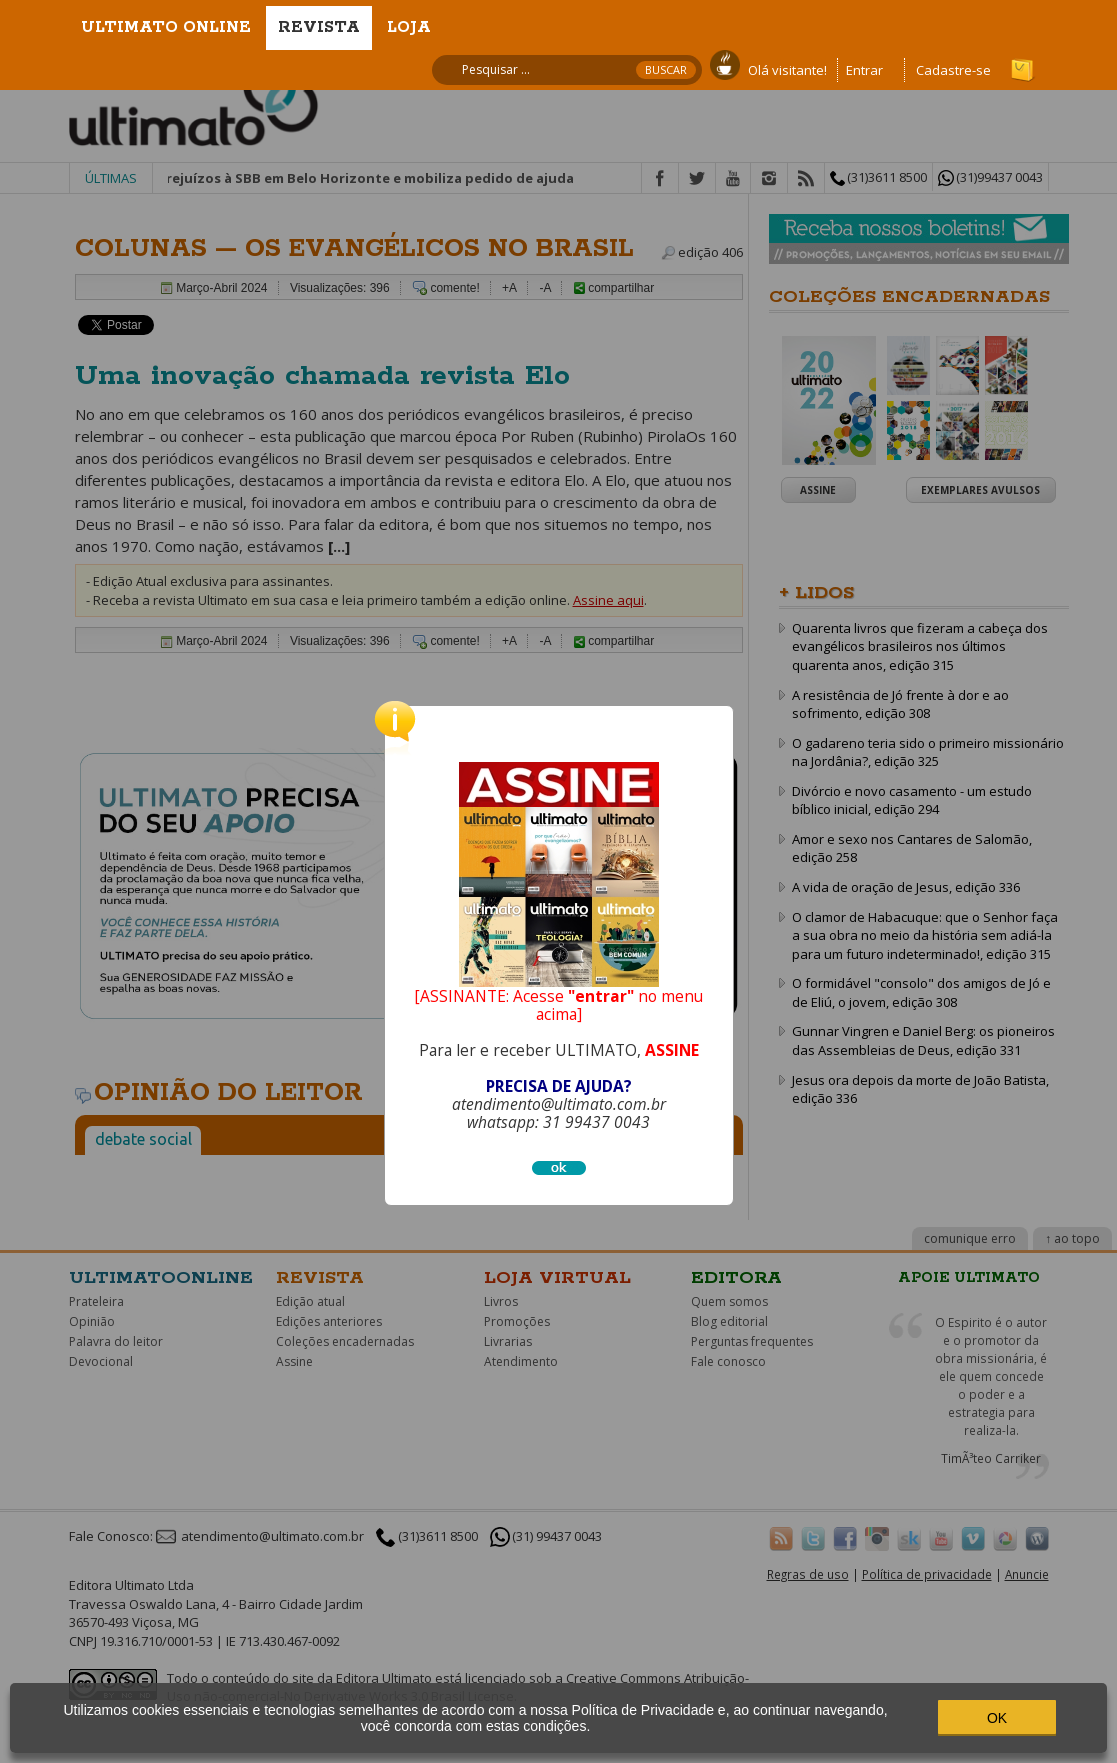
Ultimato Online (166, 27)
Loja (409, 27)
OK (997, 1718)
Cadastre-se (953, 70)
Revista (319, 27)
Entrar (864, 70)
